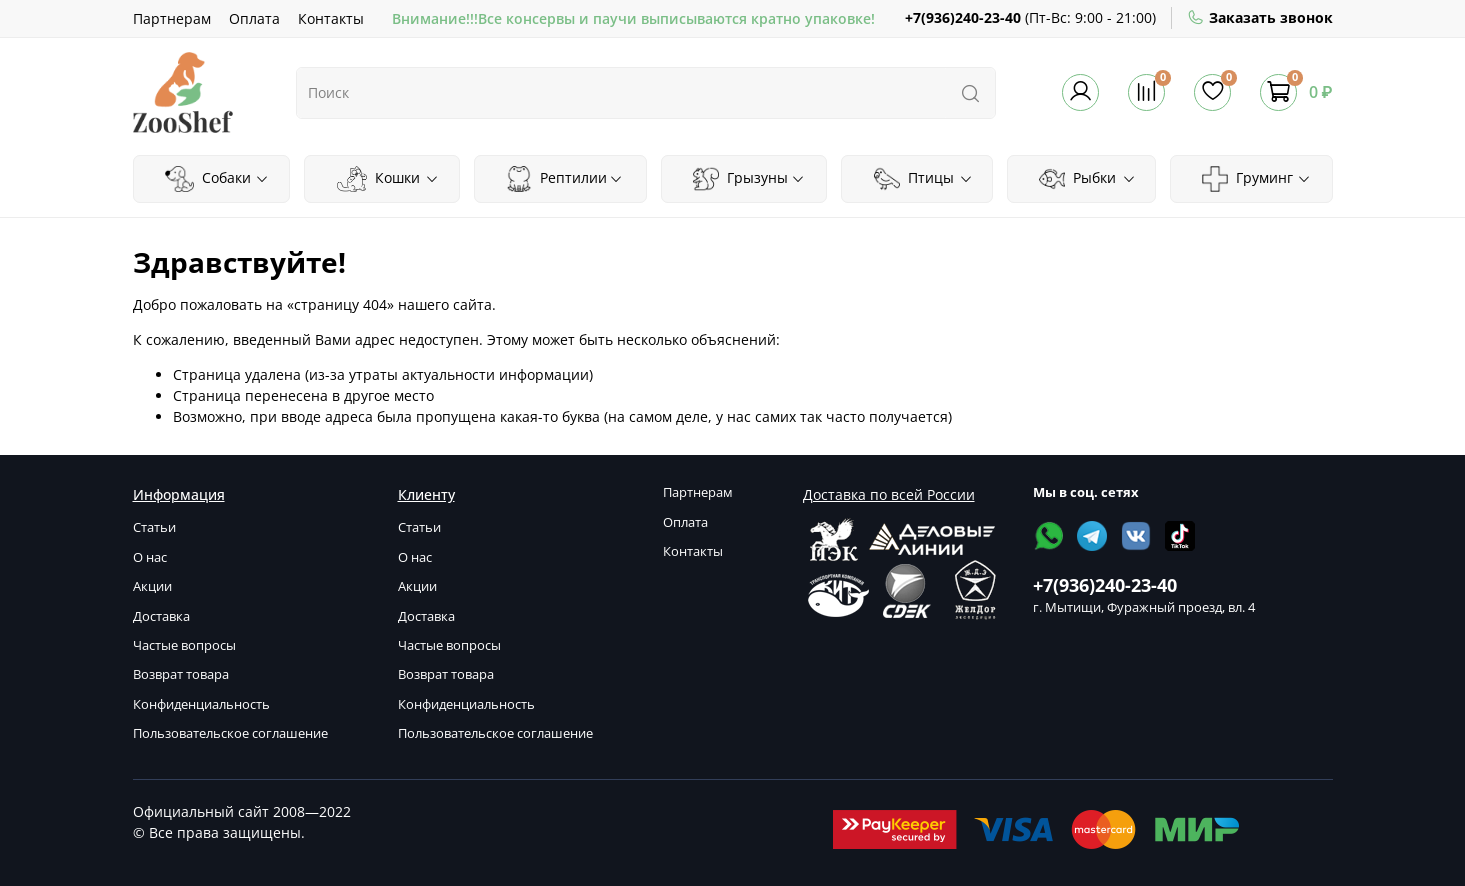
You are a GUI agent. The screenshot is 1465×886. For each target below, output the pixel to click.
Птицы (923, 179)
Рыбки (1087, 179)
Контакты (331, 18)
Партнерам (172, 18)
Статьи (154, 527)
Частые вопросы (184, 645)
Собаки (217, 179)
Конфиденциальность (201, 704)
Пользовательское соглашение (230, 733)
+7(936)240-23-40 (963, 17)
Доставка (161, 616)
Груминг (1256, 179)
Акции (152, 586)
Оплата (254, 18)
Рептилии (564, 179)
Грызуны (749, 179)
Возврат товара (181, 674)
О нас (150, 557)
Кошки (388, 179)
